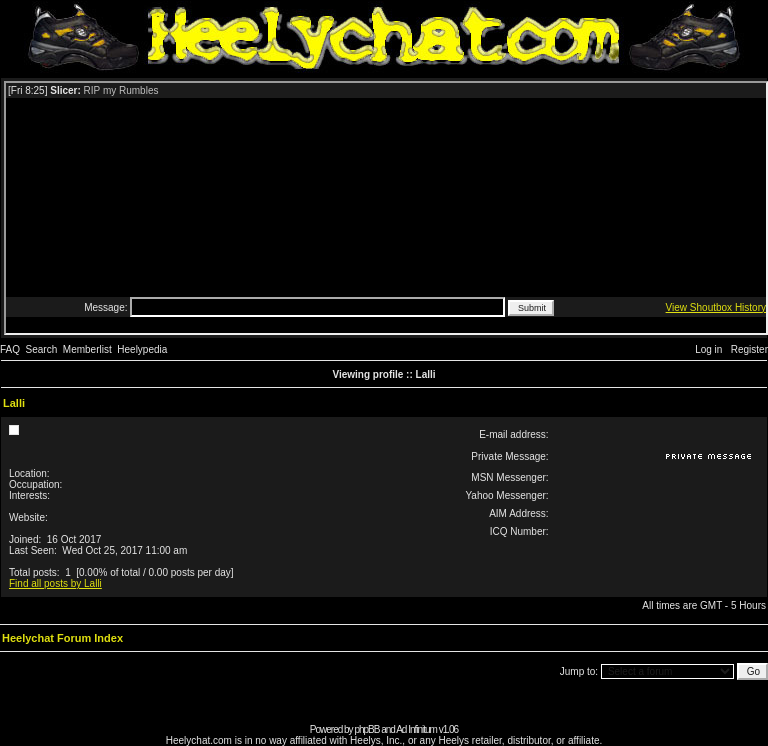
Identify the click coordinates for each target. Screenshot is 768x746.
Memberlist (87, 349)
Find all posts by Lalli (55, 583)
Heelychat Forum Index (62, 638)
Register (749, 349)
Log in (708, 349)
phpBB (366, 729)
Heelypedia (142, 349)
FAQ (10, 349)
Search (42, 349)
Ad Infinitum (416, 729)
